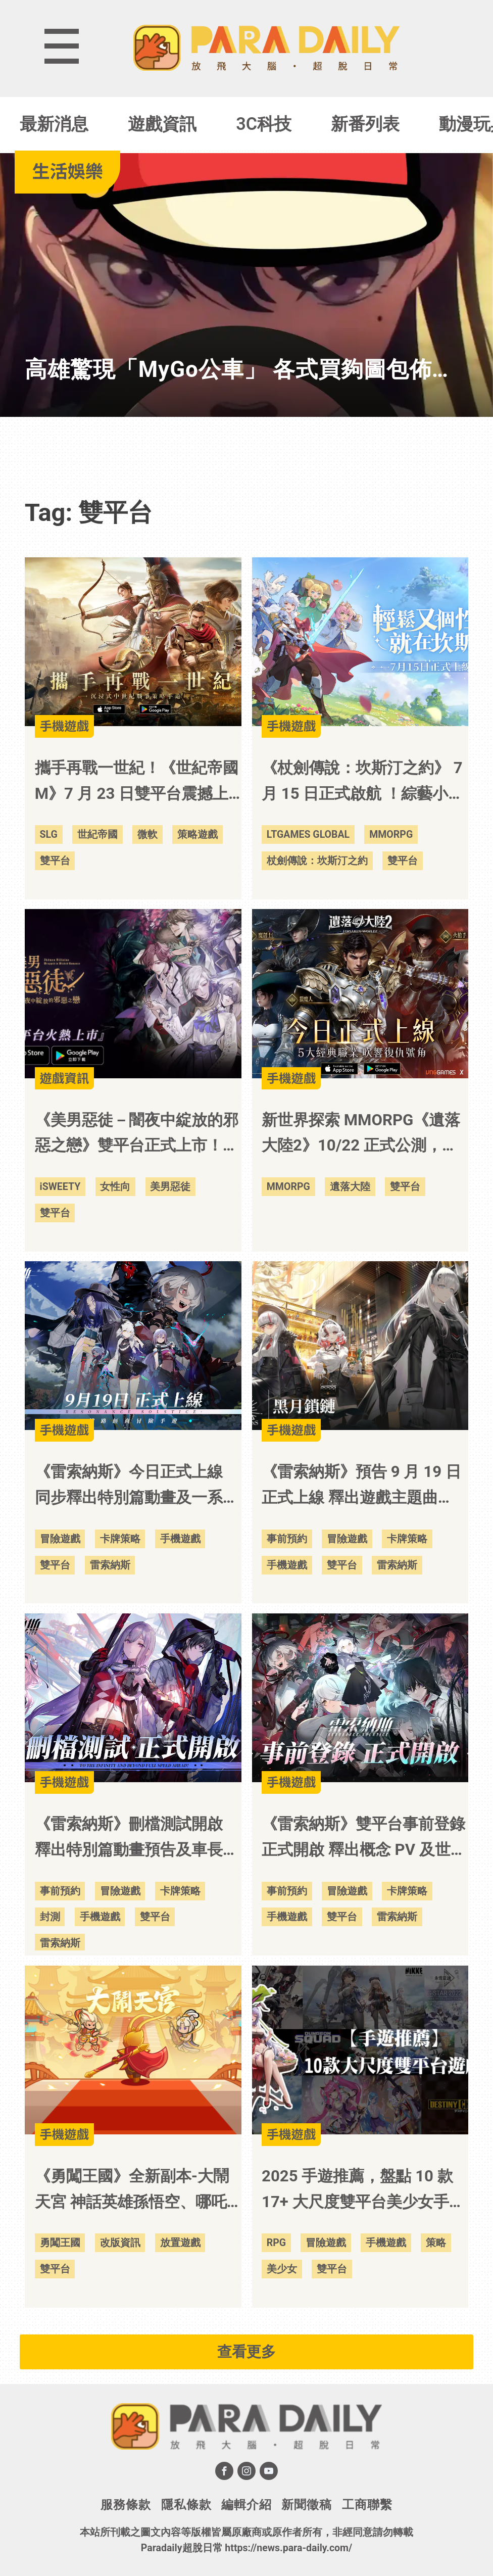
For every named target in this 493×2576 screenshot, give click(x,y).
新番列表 (365, 124)
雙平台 (55, 861)
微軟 (147, 834)
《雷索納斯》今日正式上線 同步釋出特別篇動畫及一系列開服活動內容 (136, 1486)
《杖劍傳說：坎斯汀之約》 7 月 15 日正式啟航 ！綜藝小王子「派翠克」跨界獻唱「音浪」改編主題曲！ (363, 782)
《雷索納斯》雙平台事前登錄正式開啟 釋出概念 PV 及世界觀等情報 (364, 1839)
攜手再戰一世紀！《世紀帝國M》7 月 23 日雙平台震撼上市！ (136, 782)
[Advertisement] (246, 447)
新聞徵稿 (306, 2504)
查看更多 (246, 2351)
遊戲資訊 (162, 124)
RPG (276, 2243)
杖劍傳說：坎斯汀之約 (317, 861)
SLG (49, 834)
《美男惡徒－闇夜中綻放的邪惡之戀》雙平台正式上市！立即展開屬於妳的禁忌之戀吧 (136, 1135)
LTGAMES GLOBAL (308, 834)
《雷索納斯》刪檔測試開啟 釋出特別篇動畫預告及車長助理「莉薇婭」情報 (136, 1839)
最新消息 (54, 124)
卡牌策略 (120, 1539)
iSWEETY (60, 1186)
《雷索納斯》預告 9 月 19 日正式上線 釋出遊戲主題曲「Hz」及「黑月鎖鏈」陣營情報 (361, 1486)
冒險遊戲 (60, 1539)
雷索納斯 (110, 1565)
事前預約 (287, 1539)
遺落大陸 (350, 1186)
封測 (50, 1917)
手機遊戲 (180, 1539)
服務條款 (126, 2504)
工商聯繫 (367, 2504)
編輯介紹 (246, 2504)
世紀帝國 (97, 834)
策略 (436, 2243)
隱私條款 (186, 2504)
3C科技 (263, 124)
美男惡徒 (170, 1186)
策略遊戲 (197, 834)
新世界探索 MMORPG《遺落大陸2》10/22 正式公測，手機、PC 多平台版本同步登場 (361, 1135)
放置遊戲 (180, 2243)
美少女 (282, 2269)
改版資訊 (120, 2243)
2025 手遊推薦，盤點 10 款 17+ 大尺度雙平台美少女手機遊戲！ (363, 2191)
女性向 (115, 1186)
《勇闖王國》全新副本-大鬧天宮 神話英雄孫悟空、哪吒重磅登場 (132, 2191)
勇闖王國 (60, 2243)
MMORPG (391, 834)
